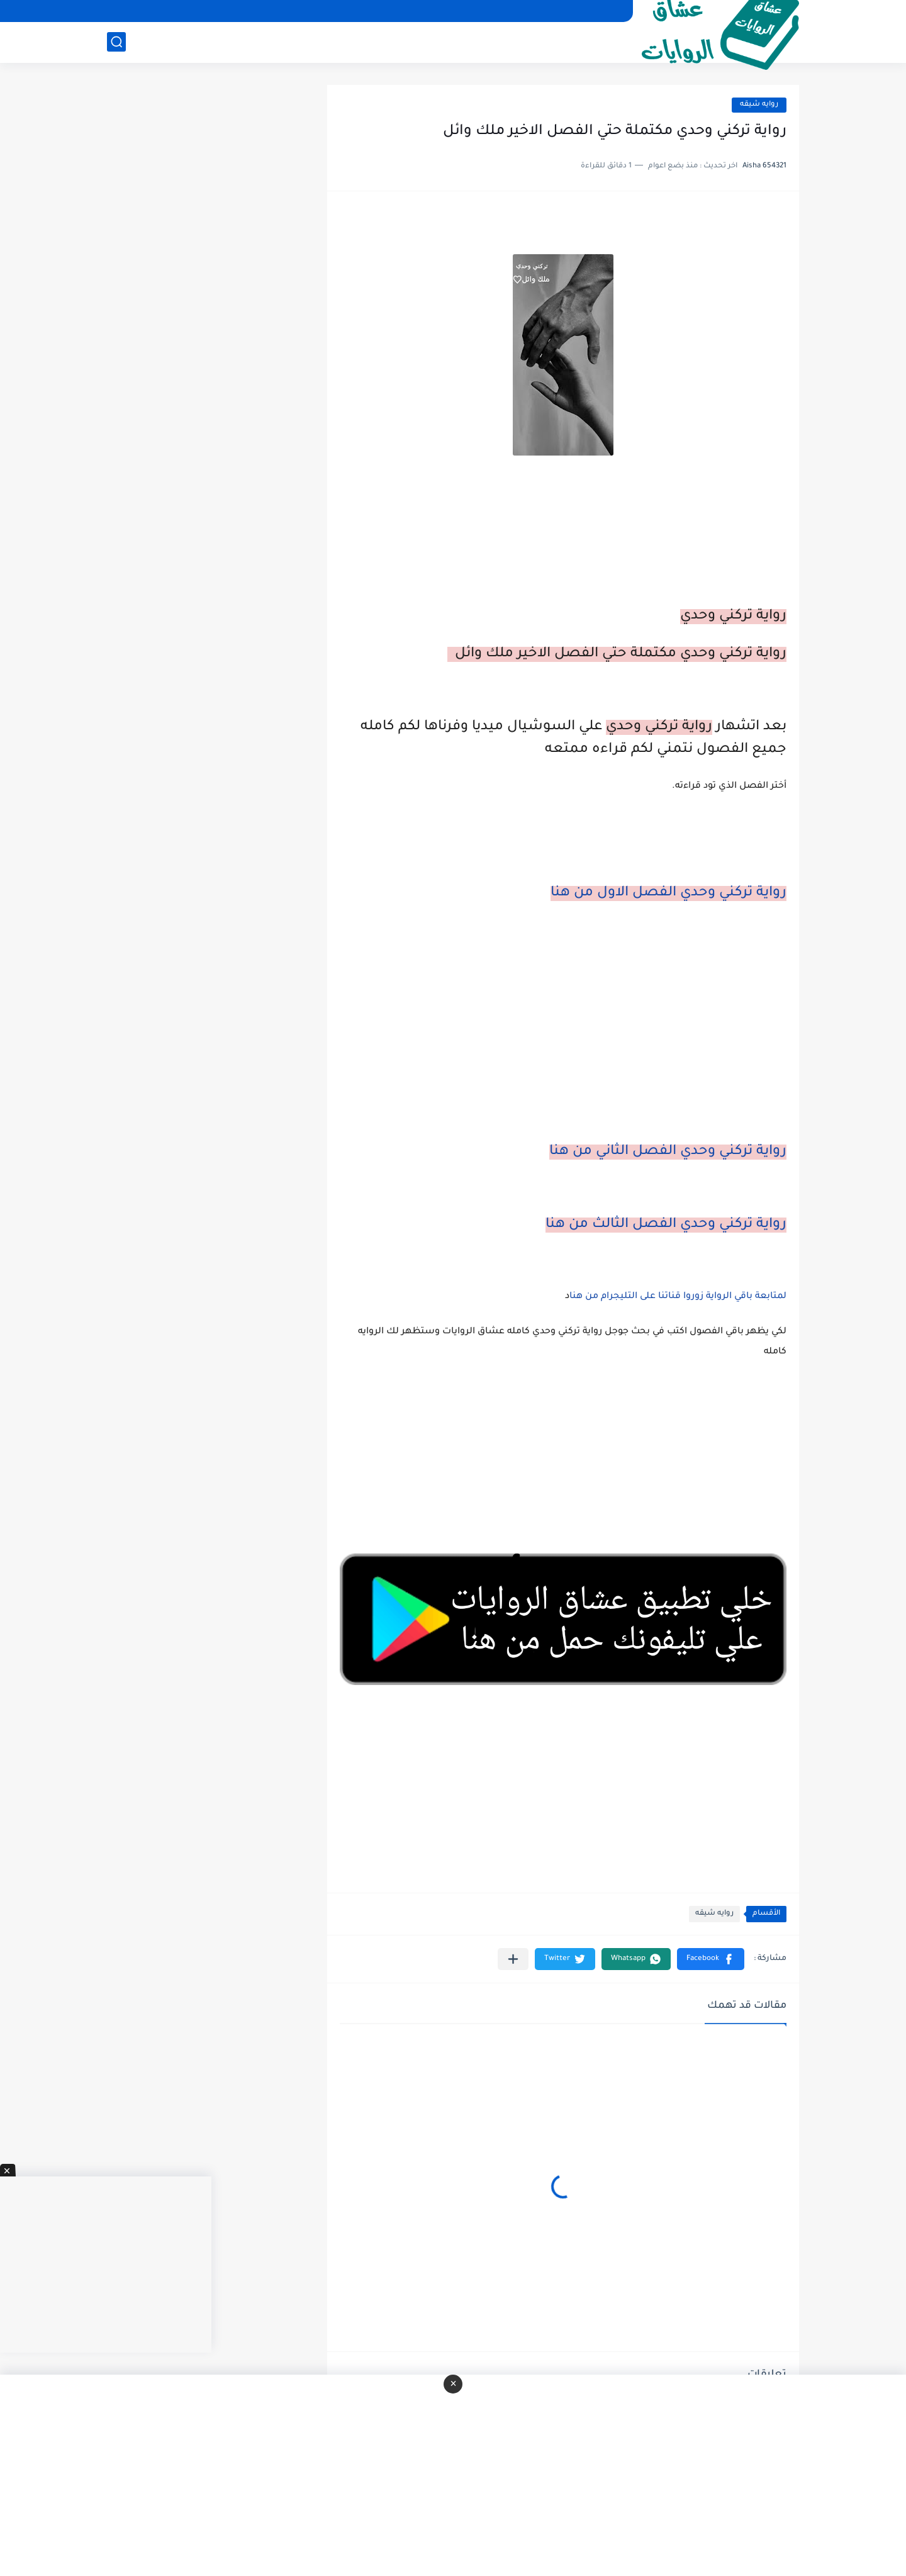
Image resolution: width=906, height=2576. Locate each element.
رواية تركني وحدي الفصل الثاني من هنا (667, 1152)
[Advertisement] (563, 1037)
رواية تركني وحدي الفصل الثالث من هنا (665, 1225)
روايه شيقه (759, 105)
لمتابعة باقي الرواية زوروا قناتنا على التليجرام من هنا (677, 1297)
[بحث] (116, 42)
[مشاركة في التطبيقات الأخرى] (513, 1959)
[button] (710, 1959)
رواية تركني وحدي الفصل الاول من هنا (668, 893)
